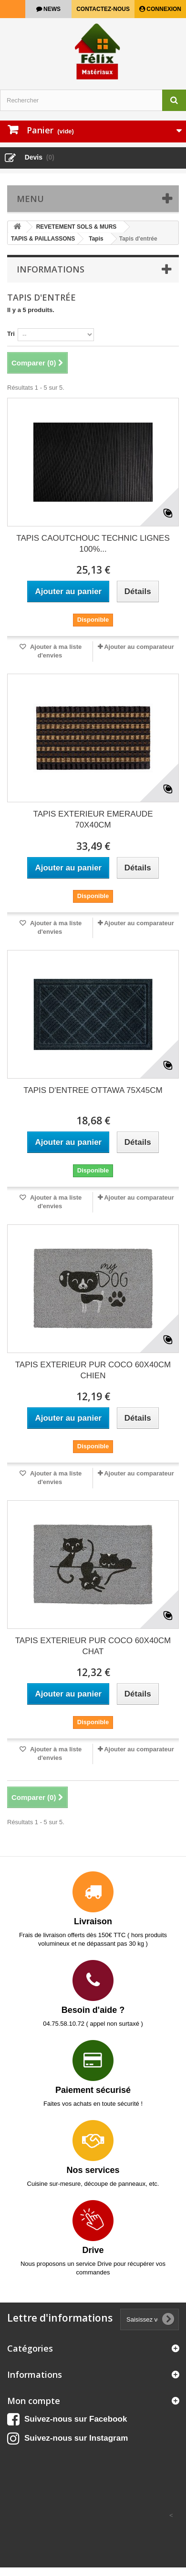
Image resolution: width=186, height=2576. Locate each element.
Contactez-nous (103, 9)
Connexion (163, 9)
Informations (50, 269)
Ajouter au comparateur (139, 646)
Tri (11, 333)
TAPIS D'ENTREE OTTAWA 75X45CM (92, 1090)
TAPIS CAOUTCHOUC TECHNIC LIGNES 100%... (92, 544)
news (51, 9)
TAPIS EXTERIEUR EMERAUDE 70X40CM (93, 819)
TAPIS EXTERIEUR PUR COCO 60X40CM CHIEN (93, 1370)
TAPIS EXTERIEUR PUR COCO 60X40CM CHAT (93, 1646)
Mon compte (33, 2400)
